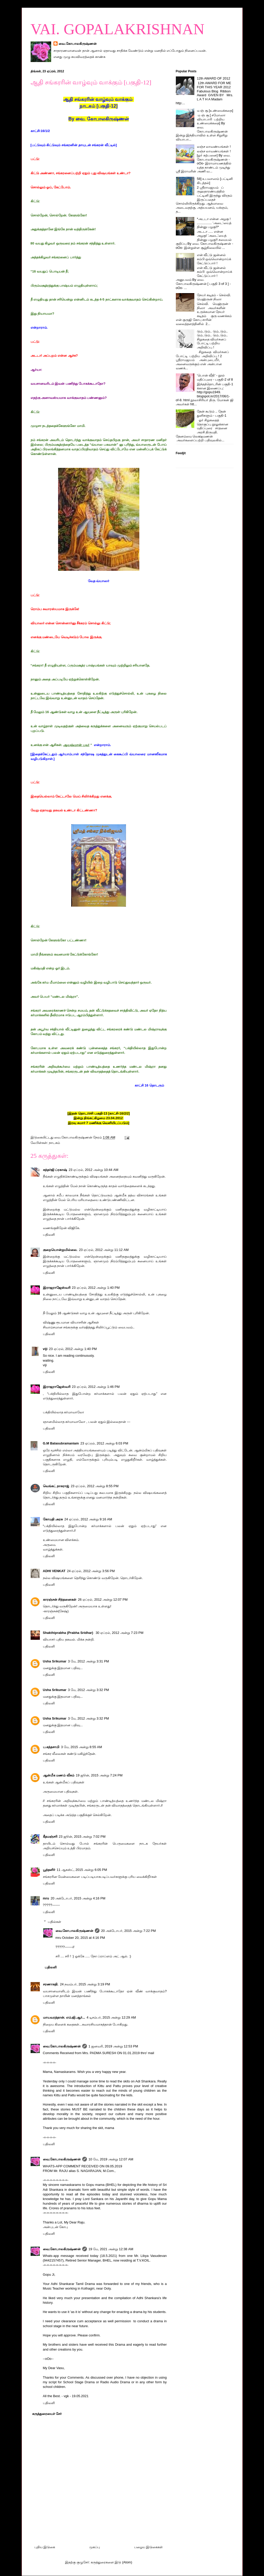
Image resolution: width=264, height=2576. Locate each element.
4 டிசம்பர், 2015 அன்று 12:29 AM (111, 2017)
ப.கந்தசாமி (51, 1747)
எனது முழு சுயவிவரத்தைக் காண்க (79, 57)
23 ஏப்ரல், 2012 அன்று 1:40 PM (96, 1288)
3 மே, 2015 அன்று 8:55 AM (81, 1747)
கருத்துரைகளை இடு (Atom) (111, 2562)
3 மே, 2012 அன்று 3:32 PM (88, 1690)
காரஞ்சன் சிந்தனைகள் (60, 1599)
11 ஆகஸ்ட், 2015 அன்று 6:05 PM (82, 1870)
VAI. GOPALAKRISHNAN (118, 29)
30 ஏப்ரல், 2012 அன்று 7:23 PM (119, 1633)
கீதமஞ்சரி (50, 1836)
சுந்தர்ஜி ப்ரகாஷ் (55, 1170)
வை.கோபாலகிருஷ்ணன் (78, 44)
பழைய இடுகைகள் (148, 2547)
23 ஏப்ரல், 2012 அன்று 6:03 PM (104, 1443)
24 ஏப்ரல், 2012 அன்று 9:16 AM (88, 1519)
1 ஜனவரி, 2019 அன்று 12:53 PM (113, 2046)
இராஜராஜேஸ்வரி (56, 1288)
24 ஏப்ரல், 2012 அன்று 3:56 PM (91, 1571)
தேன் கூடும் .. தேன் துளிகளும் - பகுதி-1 (211, 413)
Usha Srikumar (55, 1661)
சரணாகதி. (51, 1984)
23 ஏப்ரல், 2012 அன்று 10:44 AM (93, 1170)
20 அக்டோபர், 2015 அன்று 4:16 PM (78, 1898)
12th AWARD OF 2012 (213, 78)
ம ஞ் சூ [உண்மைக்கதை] (215, 110)
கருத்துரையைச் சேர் (47, 2414)
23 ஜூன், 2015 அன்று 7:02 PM (82, 1836)
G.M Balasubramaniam (61, 1443)
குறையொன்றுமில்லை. (60, 1250)
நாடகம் (54, 1143)
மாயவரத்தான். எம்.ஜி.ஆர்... (64, 2017)
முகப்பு (94, 2547)
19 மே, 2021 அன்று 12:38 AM (110, 2249)
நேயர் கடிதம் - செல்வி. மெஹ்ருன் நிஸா (214, 297)
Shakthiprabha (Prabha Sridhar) (68, 1633)
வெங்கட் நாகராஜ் (56, 1486)
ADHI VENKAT (54, 1571)
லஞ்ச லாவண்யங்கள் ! (214, 146)
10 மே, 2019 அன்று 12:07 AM (110, 2159)
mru (46, 1898)
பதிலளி (49, 1235)
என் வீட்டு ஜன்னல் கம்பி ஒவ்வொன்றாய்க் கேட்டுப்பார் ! (214, 259)
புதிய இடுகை (44, 2547)
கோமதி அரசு (53, 1519)
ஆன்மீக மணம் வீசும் (58, 1775)
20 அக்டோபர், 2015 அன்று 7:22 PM (128, 1931)
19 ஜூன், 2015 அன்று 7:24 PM (99, 1775)
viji (45, 1349)
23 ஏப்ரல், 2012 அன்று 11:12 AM (104, 1250)
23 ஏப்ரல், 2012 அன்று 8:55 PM (95, 1486)
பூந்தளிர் (49, 1870)
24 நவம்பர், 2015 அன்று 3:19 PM (85, 1984)
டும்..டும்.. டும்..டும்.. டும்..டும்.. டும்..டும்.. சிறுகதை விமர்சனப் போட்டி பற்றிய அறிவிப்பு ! (212, 339)
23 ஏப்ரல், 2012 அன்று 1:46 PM (96, 1387)
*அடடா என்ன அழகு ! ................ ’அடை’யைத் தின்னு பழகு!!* (214, 223)
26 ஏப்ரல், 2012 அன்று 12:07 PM (103, 1599)
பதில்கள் (54, 1922)
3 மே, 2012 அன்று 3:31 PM (88, 1661)
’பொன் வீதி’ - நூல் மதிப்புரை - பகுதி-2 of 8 (215, 377)
